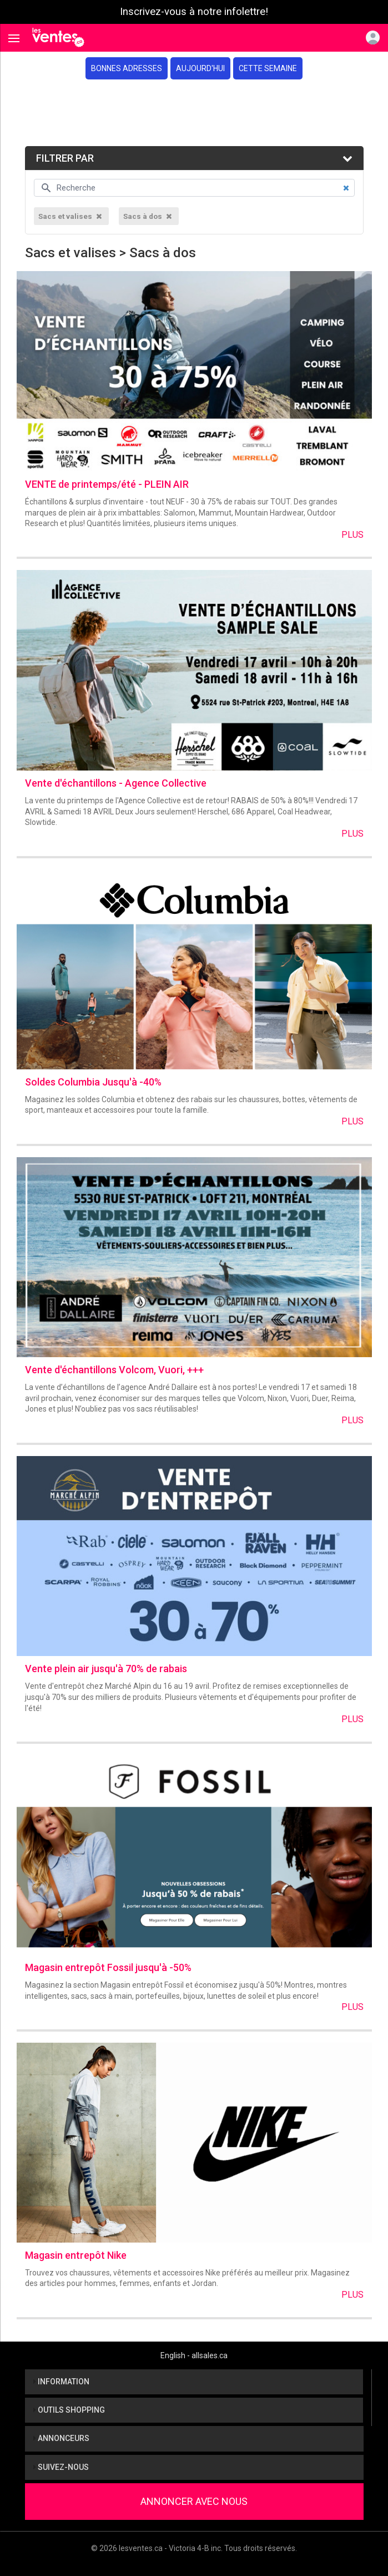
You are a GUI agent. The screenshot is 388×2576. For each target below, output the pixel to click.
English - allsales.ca (194, 2355)
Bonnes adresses (126, 68)
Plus (352, 534)
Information (61, 2381)
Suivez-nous (61, 2467)
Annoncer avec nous (194, 2501)
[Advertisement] (194, 113)
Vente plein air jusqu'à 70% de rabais (106, 1668)
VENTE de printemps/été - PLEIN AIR (107, 484)
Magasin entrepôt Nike (76, 2255)
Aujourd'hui (200, 68)
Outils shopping (69, 2409)
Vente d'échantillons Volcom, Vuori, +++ (114, 1369)
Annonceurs (61, 2438)
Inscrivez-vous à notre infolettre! (194, 12)
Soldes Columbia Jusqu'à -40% (93, 1082)
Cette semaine (268, 68)
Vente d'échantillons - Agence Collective (115, 783)
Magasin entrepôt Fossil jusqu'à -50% (108, 1967)
